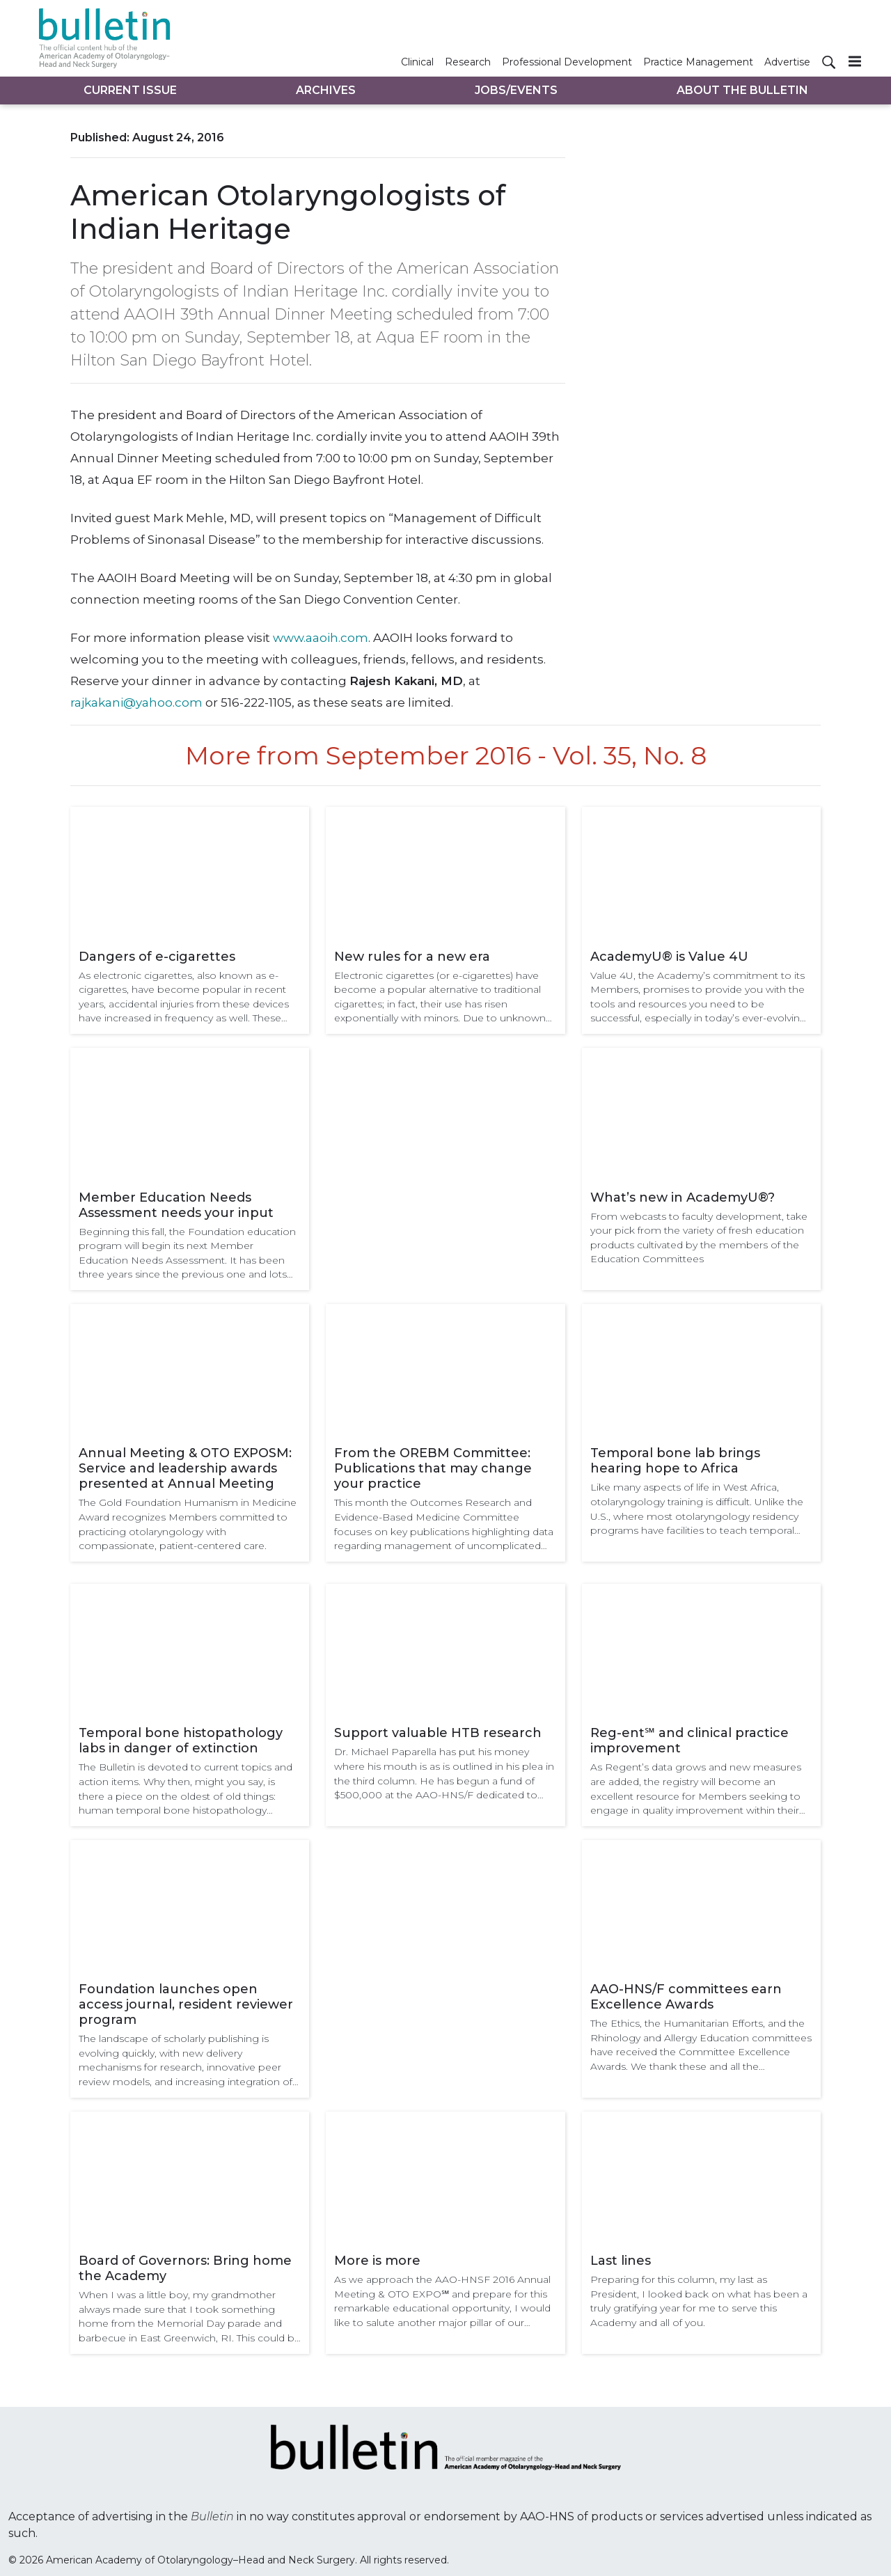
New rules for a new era (412, 956)
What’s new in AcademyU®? (682, 1197)
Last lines (620, 2260)
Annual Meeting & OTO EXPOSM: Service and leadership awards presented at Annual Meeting (185, 1468)
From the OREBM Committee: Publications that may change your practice (433, 1468)
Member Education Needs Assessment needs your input (176, 1205)
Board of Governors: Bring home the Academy (185, 2268)
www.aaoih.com (320, 638)
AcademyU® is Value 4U (669, 956)
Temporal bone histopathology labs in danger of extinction (181, 1740)
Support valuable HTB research (438, 1733)
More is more (377, 2260)
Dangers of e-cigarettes (157, 956)
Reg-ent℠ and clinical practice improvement (689, 1740)
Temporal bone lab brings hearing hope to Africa (675, 1460)
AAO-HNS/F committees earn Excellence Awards (686, 1996)
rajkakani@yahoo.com (136, 702)
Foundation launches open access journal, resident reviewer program (186, 2004)
